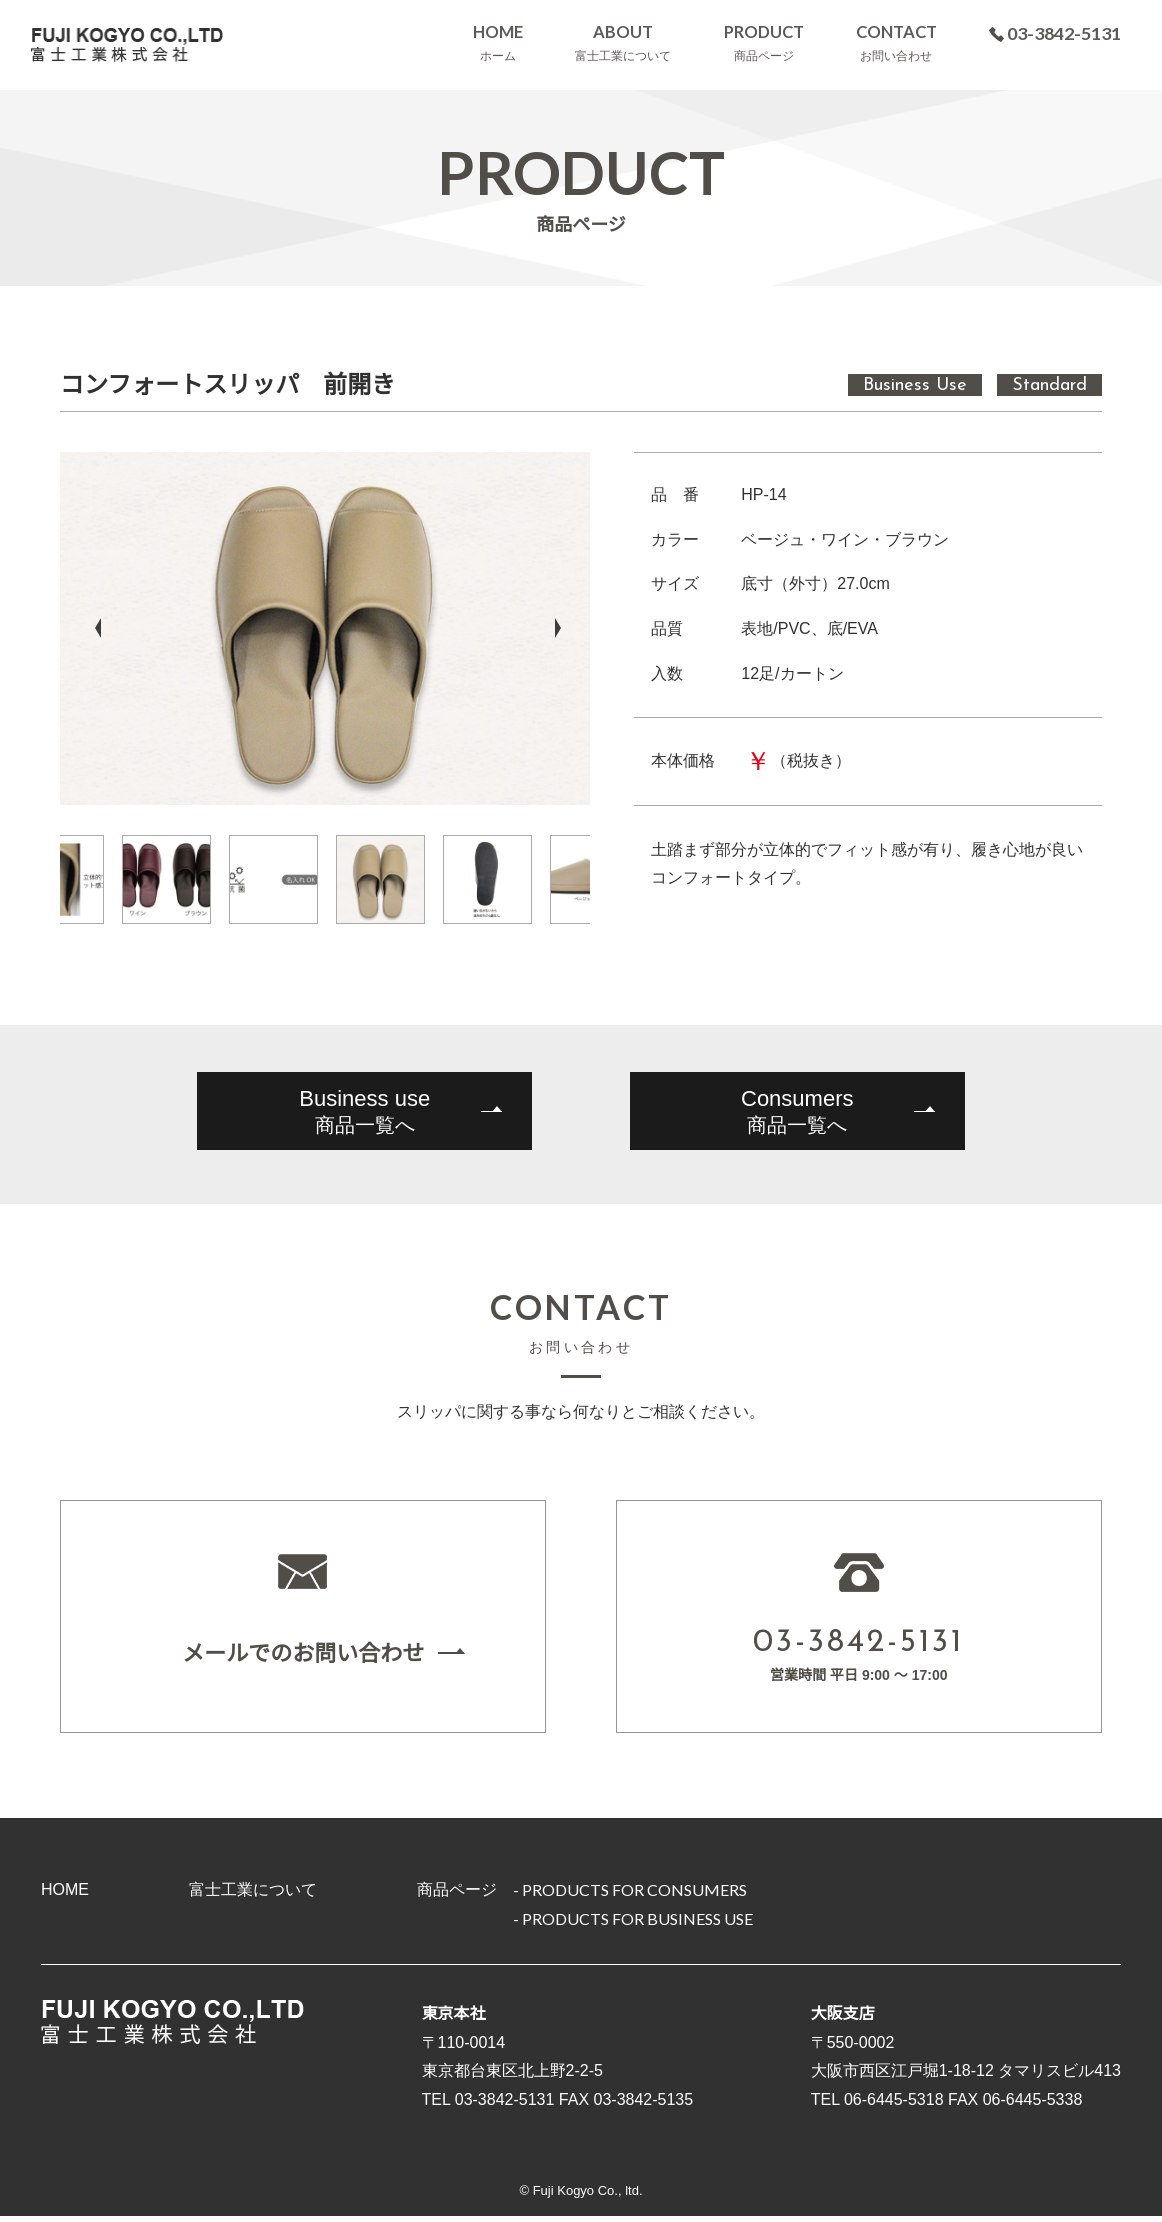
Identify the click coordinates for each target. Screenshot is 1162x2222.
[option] (325, 628)
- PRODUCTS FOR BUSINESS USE (633, 1924)
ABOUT (624, 43)
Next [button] (558, 628)
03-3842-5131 (1057, 32)
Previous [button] (92, 628)
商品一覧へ (362, 1109)
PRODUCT (765, 43)
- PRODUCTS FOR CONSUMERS (630, 1895)
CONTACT (899, 43)
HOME (497, 43)
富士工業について (253, 1895)
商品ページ (457, 1895)
